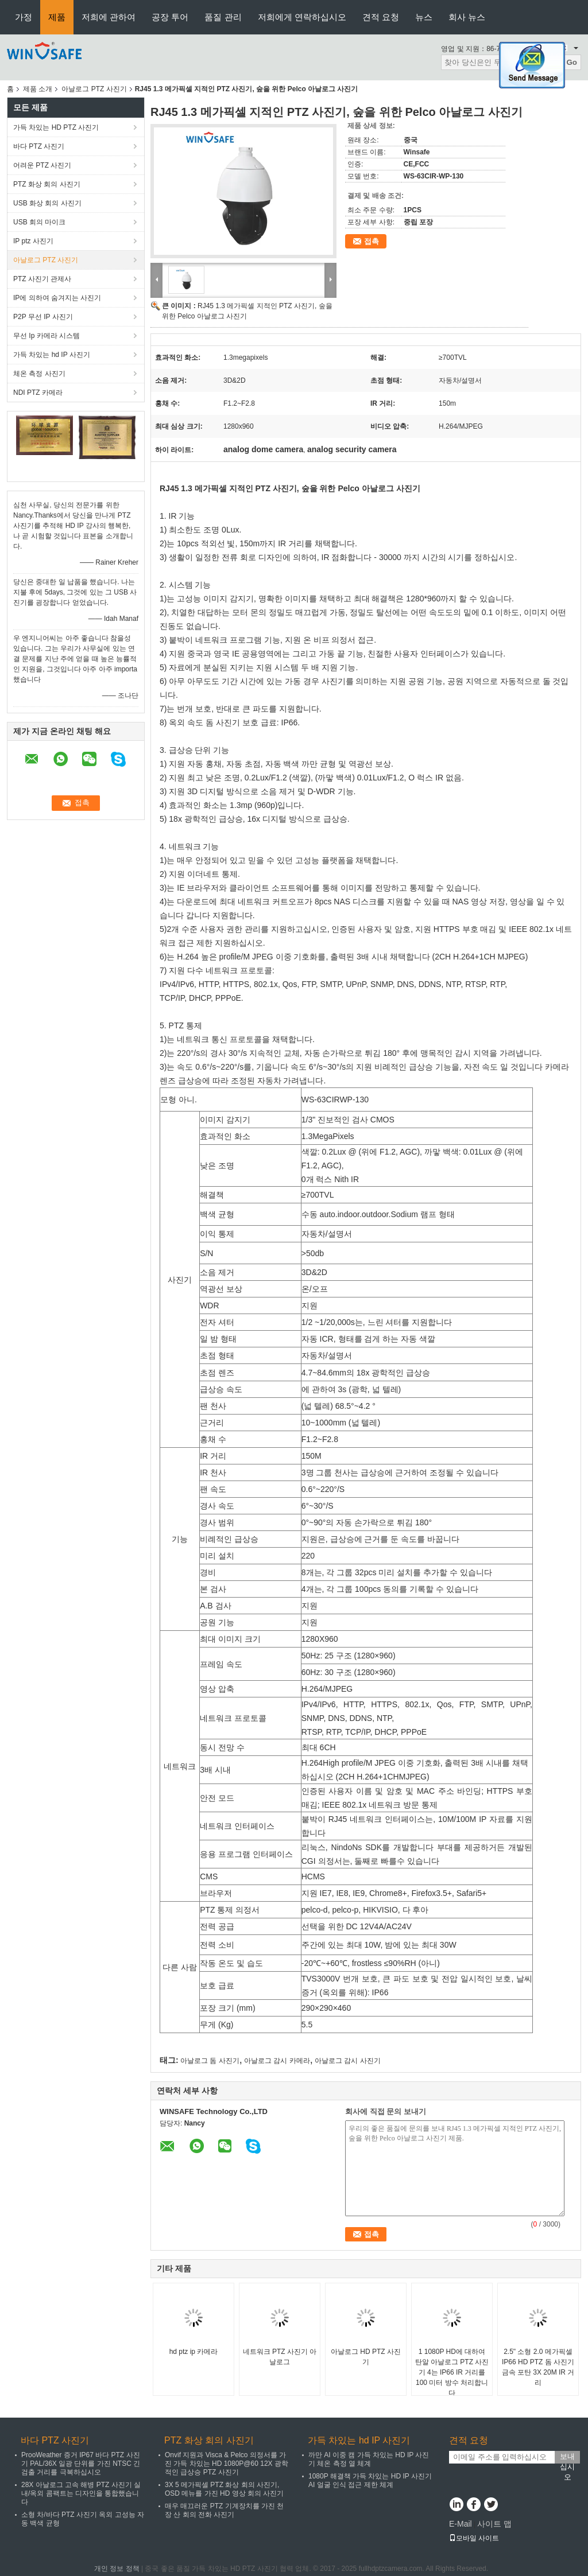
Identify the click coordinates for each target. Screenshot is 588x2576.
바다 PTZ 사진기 (38, 146)
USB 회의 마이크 (39, 222)
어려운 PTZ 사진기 (42, 165)
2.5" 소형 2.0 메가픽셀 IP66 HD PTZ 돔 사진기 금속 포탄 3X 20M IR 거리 (538, 2367)
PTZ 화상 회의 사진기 (46, 184)
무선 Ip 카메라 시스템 (46, 336)
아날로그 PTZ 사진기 (93, 89)
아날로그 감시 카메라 (277, 2061)
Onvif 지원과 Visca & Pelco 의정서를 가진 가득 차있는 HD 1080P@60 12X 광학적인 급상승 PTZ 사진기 (226, 2463)
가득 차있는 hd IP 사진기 (51, 355)
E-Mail (460, 2523)
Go (571, 62)
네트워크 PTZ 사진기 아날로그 (280, 2357)
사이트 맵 (494, 2523)
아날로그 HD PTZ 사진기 (366, 2357)
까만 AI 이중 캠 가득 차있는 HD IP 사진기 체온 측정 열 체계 (368, 2459)
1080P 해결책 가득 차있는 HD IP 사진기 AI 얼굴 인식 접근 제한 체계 (370, 2480)
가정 (23, 17)
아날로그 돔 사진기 (209, 2061)
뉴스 (423, 17)
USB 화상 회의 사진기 (47, 203)
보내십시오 (567, 2458)
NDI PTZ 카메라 (38, 392)
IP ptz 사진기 (33, 241)
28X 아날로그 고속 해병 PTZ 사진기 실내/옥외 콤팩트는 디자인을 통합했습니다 (81, 2493)
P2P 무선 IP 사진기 (43, 317)
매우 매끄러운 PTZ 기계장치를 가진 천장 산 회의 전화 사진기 (224, 2510)
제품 (56, 17)
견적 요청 (380, 17)
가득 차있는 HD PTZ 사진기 (56, 127)
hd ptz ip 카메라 (193, 2352)
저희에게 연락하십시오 (302, 17)
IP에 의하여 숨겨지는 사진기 (57, 298)
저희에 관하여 (109, 17)
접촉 (371, 241)
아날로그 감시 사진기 (348, 2061)
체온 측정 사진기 (39, 374)
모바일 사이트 (474, 2538)
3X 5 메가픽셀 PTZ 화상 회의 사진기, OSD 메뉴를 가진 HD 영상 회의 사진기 (224, 2489)
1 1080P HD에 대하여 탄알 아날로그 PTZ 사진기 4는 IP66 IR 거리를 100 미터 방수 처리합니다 (452, 2372)
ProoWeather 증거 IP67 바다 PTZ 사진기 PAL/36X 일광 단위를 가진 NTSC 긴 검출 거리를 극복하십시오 (80, 2463)
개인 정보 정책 (117, 2569)
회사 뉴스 (466, 17)
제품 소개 (37, 89)
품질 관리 (222, 17)
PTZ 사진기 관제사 (42, 279)
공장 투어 (170, 17)
